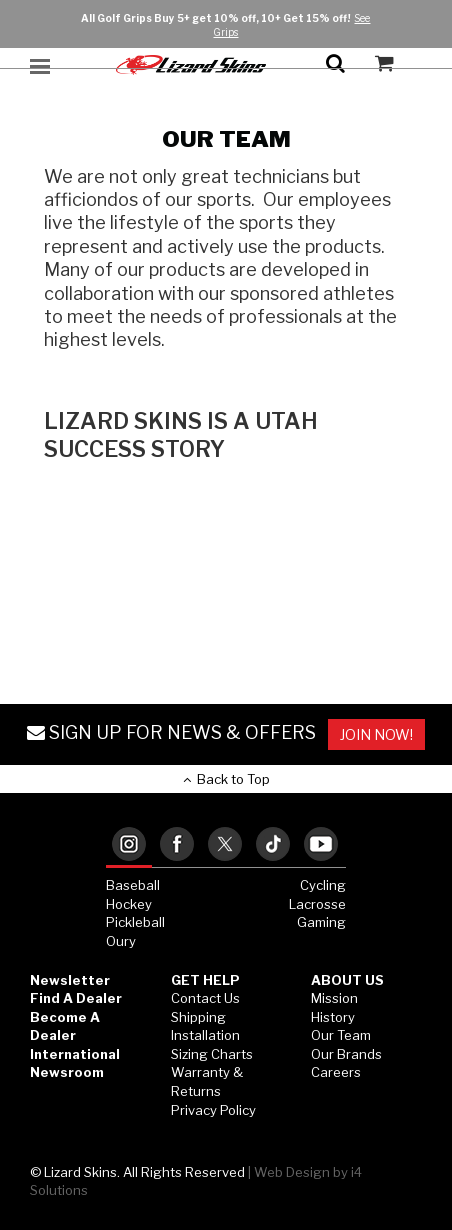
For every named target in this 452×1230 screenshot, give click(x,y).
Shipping (198, 1017)
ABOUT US (347, 980)
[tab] (129, 845)
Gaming (321, 922)
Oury (121, 941)
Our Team (341, 1035)
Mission (334, 998)
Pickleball (135, 922)
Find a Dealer (76, 998)
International (75, 1054)
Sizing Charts (212, 1054)
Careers (336, 1072)
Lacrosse (317, 904)
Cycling (323, 885)
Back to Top (226, 779)
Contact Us (205, 998)
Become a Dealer (65, 1026)
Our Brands (346, 1054)
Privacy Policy (213, 1110)
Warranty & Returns (207, 1081)
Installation (205, 1035)
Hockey (129, 904)
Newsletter (70, 980)
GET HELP (205, 980)
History (333, 1017)
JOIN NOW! (376, 734)
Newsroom (67, 1072)
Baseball (133, 885)
